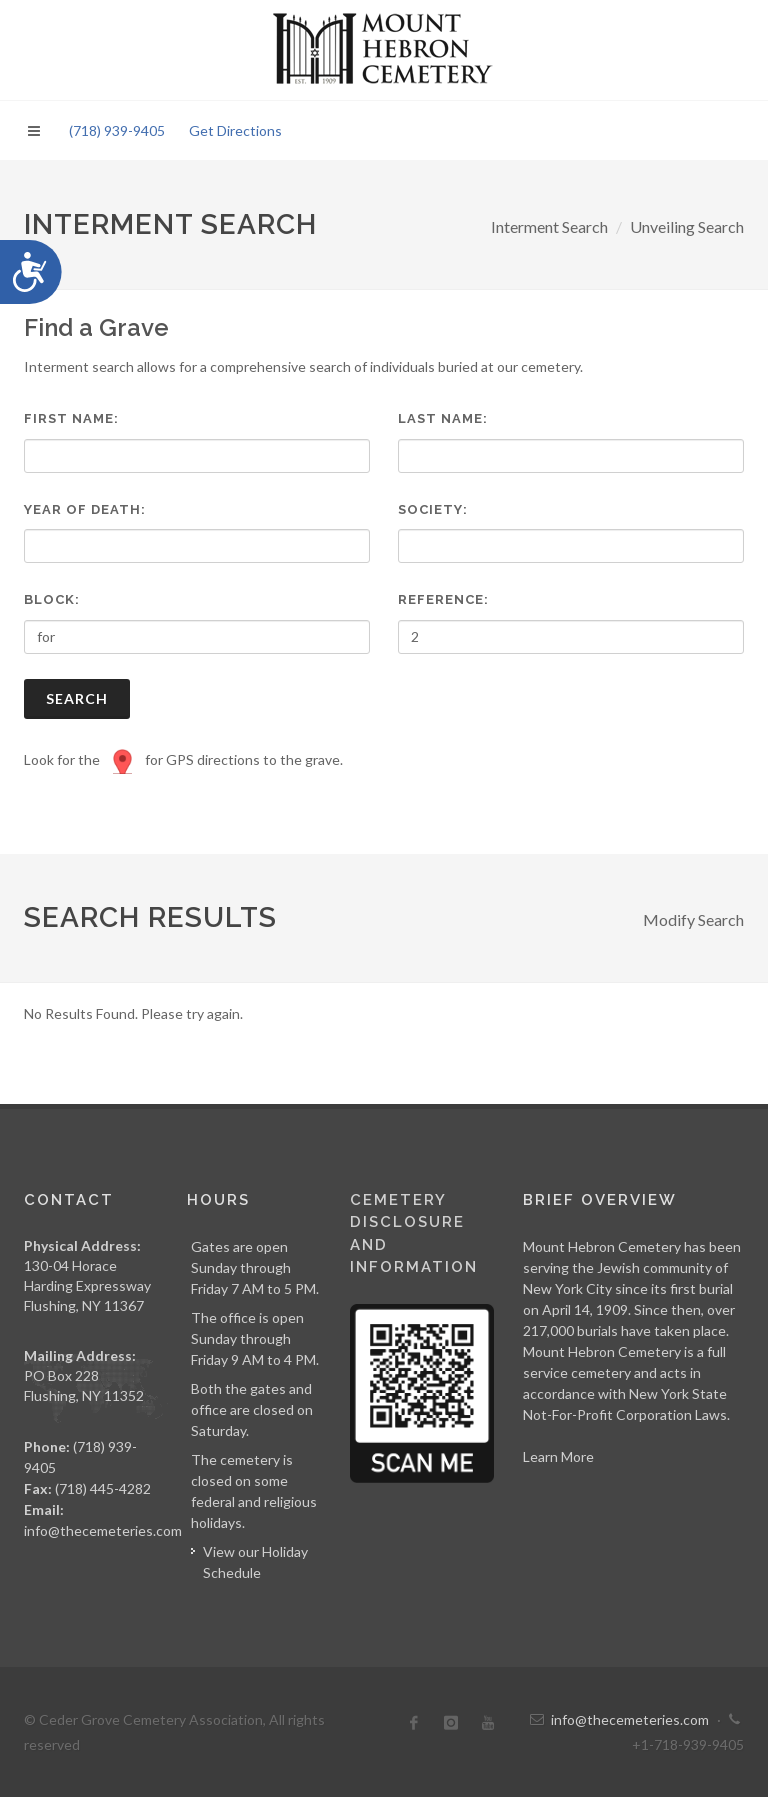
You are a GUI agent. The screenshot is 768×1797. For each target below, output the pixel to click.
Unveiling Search (687, 226)
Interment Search (549, 226)
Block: (52, 599)
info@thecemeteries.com (103, 1530)
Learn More (558, 1456)
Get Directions (235, 130)
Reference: (443, 599)
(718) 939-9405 (117, 130)
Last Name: (443, 418)
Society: (433, 509)
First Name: (71, 418)
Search (77, 698)
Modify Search (693, 919)
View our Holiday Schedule (255, 1562)
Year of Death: (85, 509)
